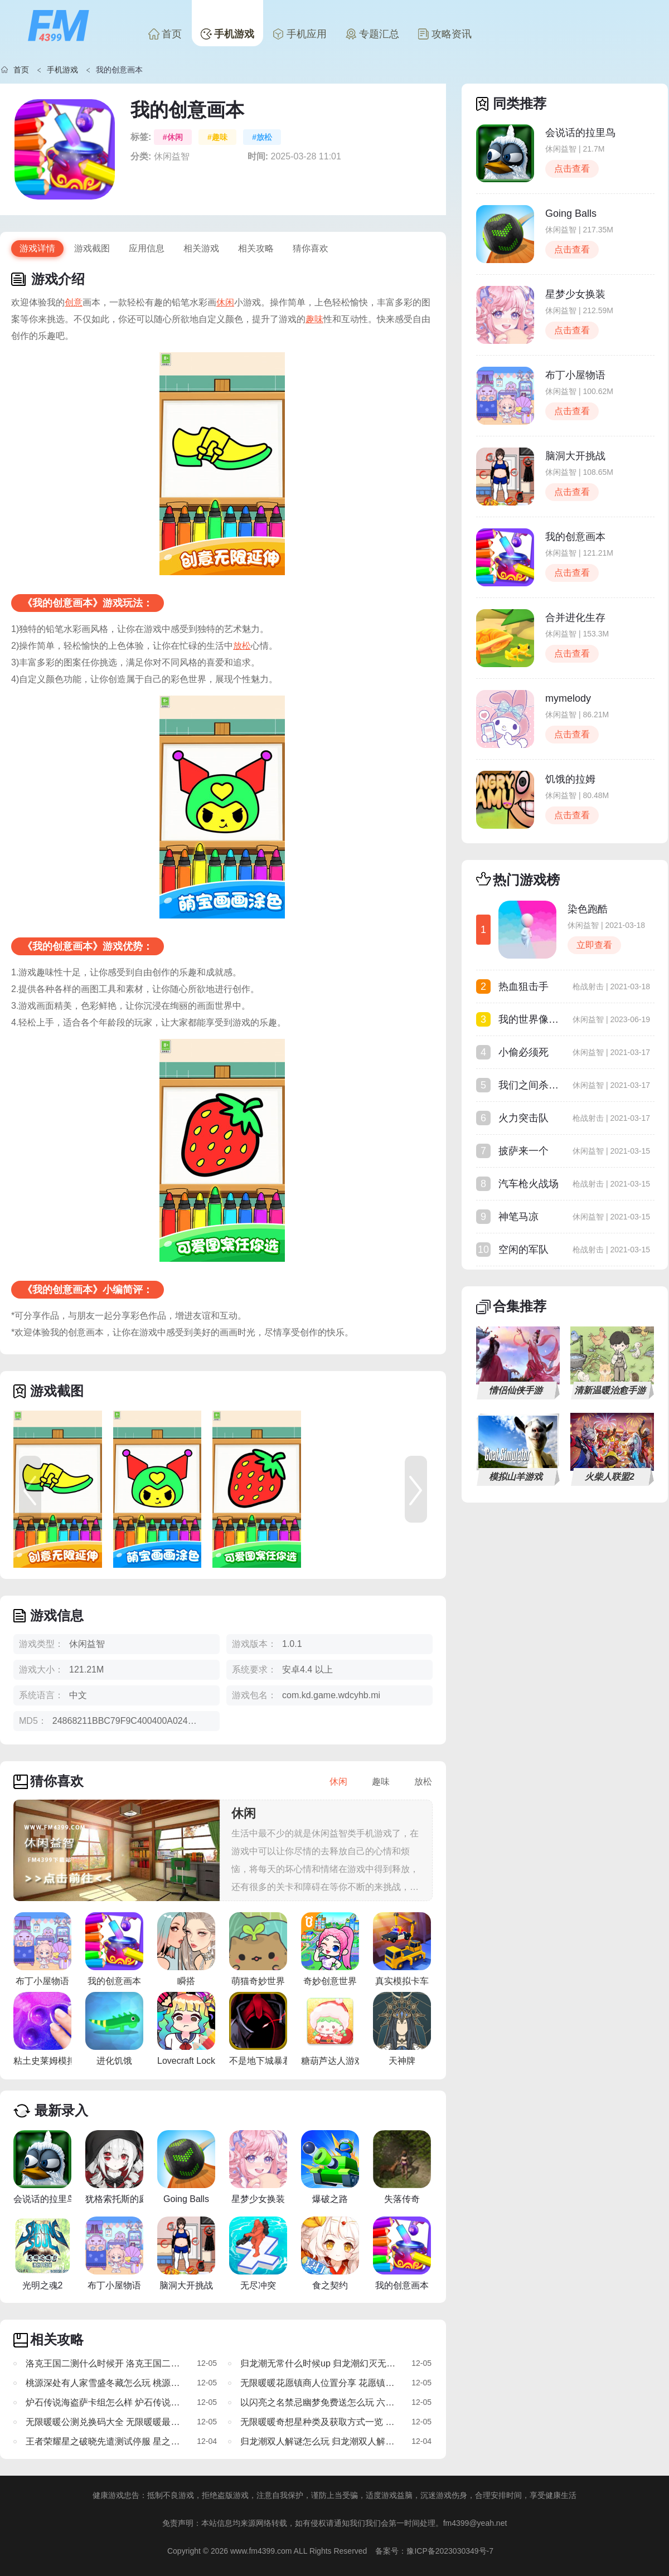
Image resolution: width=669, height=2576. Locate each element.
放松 (242, 645)
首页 (165, 34)
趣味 (314, 319)
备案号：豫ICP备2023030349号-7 (434, 2550)
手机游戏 (227, 34)
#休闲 (173, 137)
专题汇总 (372, 34)
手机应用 (300, 34)
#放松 (262, 137)
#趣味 (217, 137)
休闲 (225, 302)
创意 (74, 302)
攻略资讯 (445, 34)
